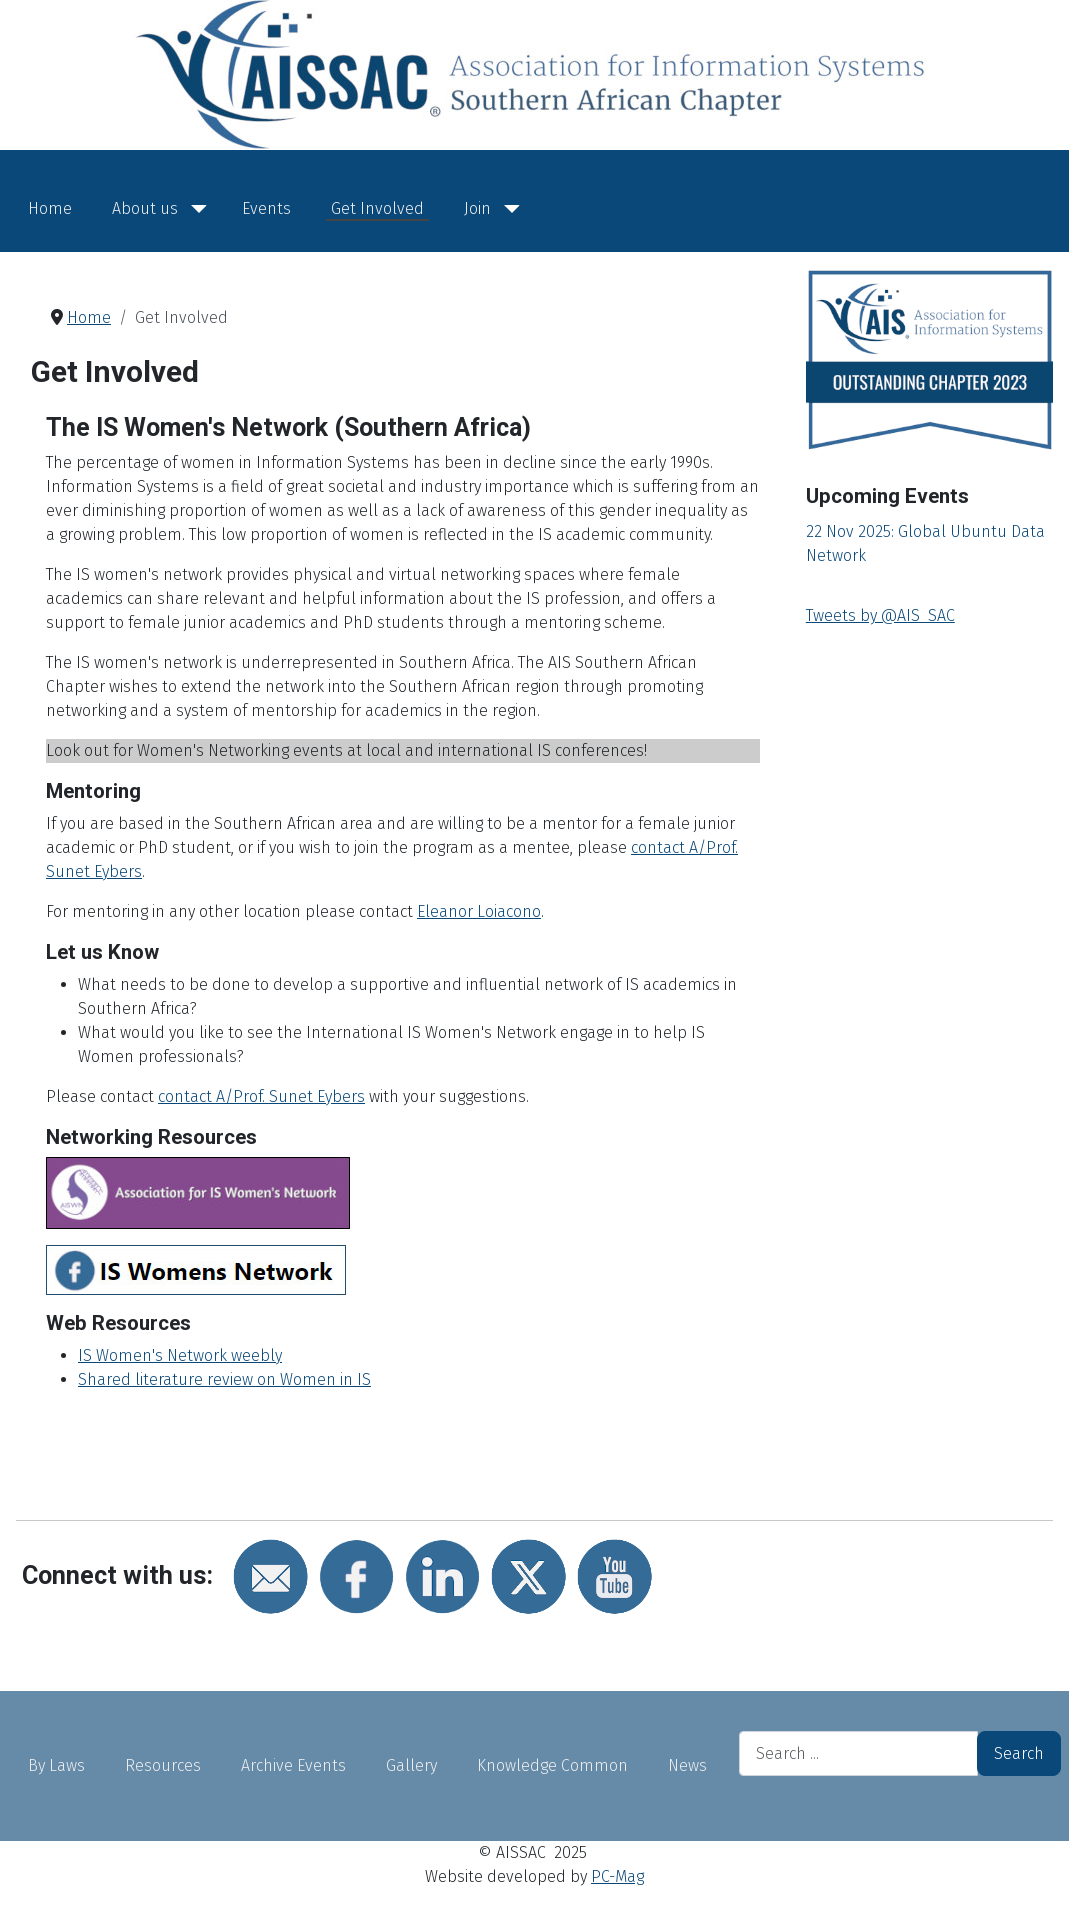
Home (50, 208)
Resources (163, 1765)
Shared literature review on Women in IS (224, 1379)
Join (477, 208)
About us (145, 208)
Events (266, 208)
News (687, 1765)
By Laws (56, 1765)
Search (1019, 1753)
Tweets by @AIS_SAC (880, 615)
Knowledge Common (552, 1765)
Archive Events (293, 1765)
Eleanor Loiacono (479, 911)
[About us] (195, 209)
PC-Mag (617, 1876)
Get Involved (377, 208)
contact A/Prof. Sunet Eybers (261, 1096)
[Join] (508, 209)
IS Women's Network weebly (180, 1355)
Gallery (411, 1765)
